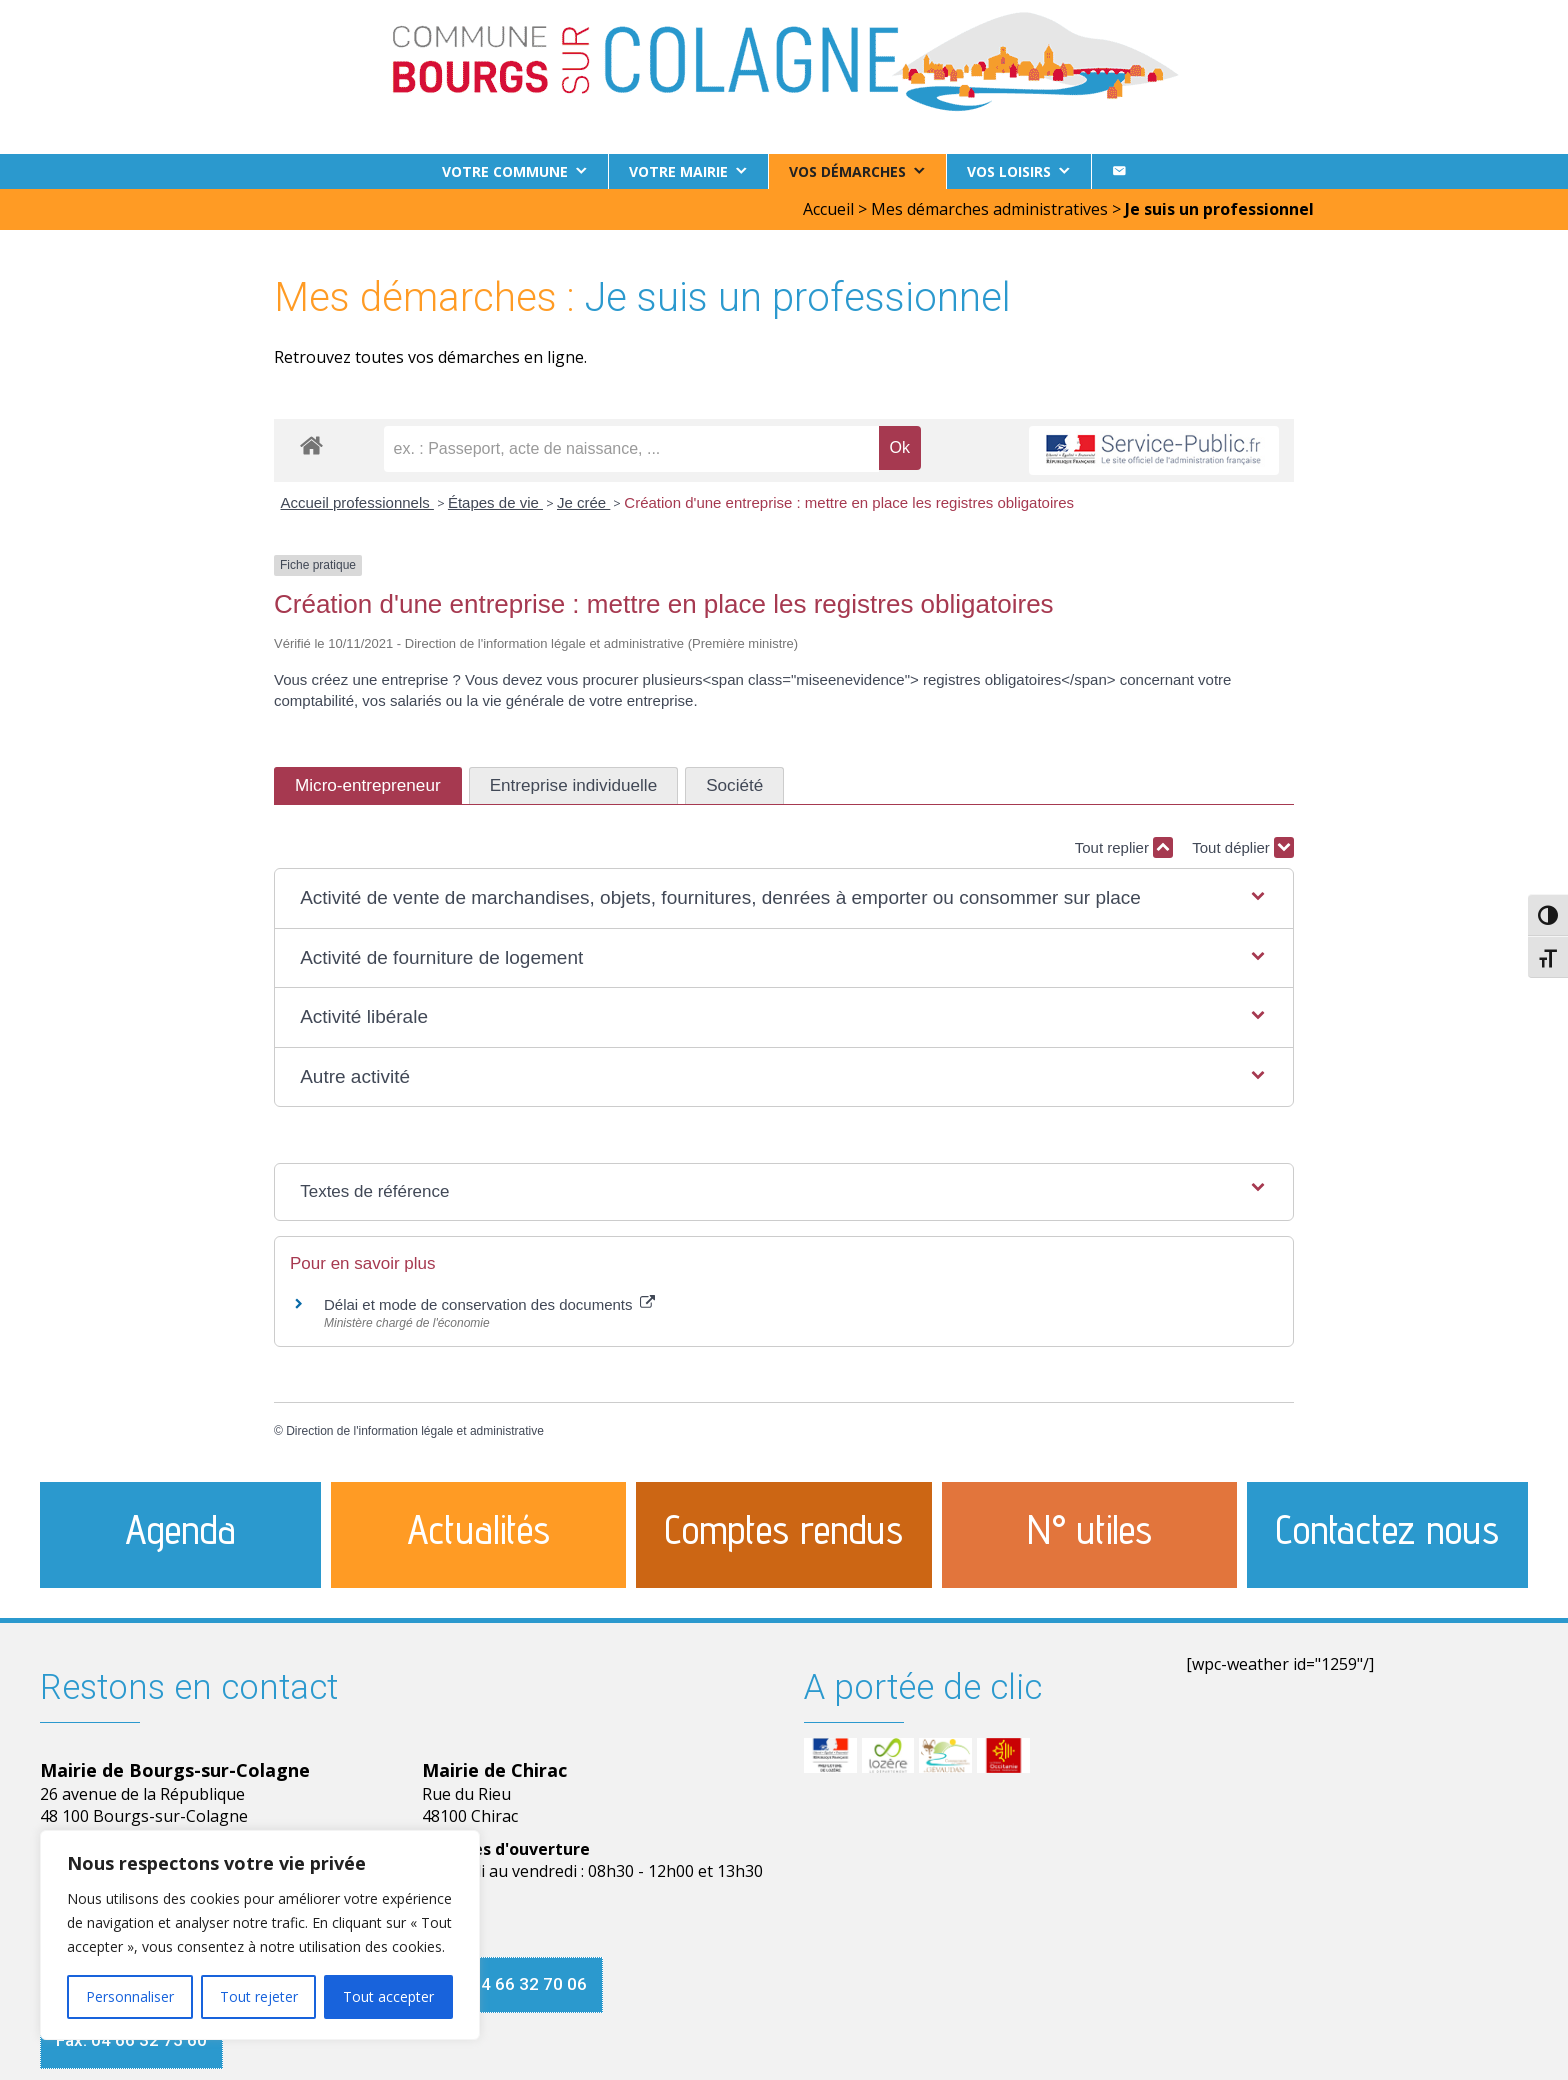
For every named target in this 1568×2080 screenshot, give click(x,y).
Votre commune (505, 171)
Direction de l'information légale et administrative (415, 1431)
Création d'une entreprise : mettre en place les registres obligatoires (849, 502)
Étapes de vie (495, 502)
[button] (784, 898)
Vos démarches (847, 171)
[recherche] (631, 449)
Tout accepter (388, 1996)
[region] (260, 1935)
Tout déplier (1243, 847)
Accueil (828, 209)
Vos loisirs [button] (1009, 171)
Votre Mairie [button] (678, 171)
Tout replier (1124, 847)
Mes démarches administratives (989, 209)
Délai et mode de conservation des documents (489, 1304)
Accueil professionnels (357, 502)
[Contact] (1119, 171)
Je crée (583, 502)
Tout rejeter (259, 1996)
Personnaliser (130, 1996)
